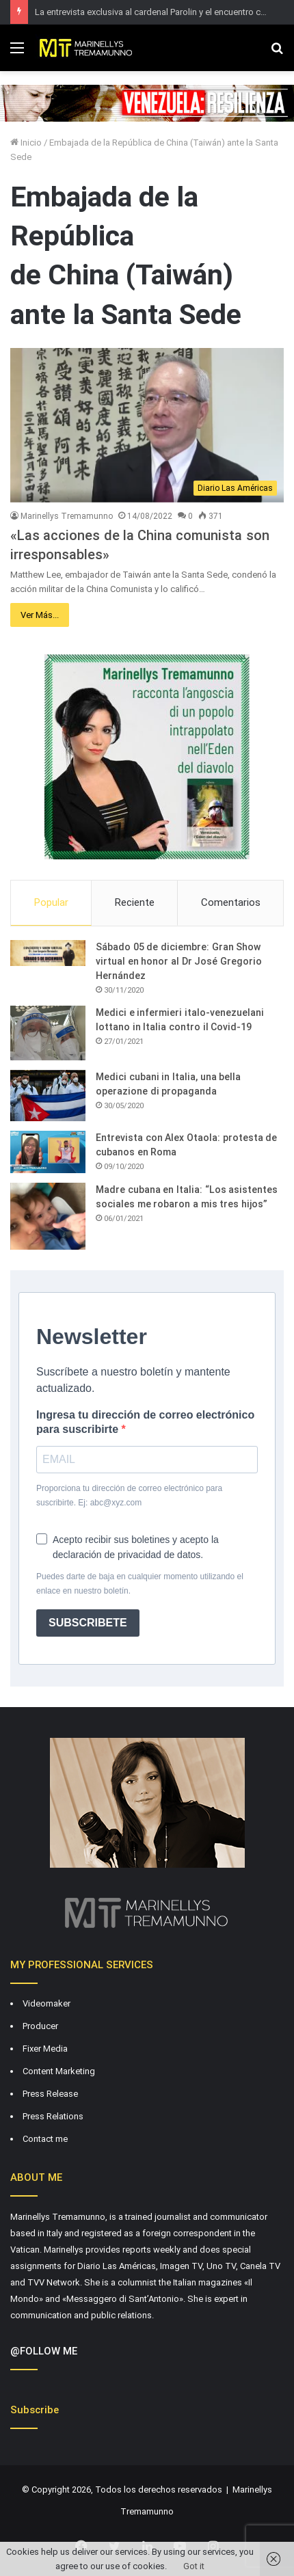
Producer (40, 2026)
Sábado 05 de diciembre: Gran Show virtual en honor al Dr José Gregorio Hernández (179, 961)
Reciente (135, 902)
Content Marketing (59, 2071)
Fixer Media (45, 2048)
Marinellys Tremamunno (67, 516)
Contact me (45, 2139)
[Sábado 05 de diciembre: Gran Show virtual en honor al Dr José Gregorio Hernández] (47, 953)
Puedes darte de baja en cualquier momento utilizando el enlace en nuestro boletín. (139, 1584)
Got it (193, 2566)
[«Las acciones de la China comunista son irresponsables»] (147, 425)
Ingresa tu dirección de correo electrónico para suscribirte (145, 1422)
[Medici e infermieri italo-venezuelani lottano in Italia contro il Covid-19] (47, 1033)
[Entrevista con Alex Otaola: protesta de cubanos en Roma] (47, 1152)
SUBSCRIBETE (88, 1622)
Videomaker (46, 2003)
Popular (51, 902)
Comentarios (230, 902)
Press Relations (53, 2116)
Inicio (26, 142)
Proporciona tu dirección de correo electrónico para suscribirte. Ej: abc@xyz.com (129, 1495)
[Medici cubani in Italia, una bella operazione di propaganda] (47, 1095)
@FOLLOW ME (43, 2351)
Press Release (50, 2094)
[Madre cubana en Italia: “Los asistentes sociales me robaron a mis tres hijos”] (47, 1216)
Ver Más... (40, 615)
